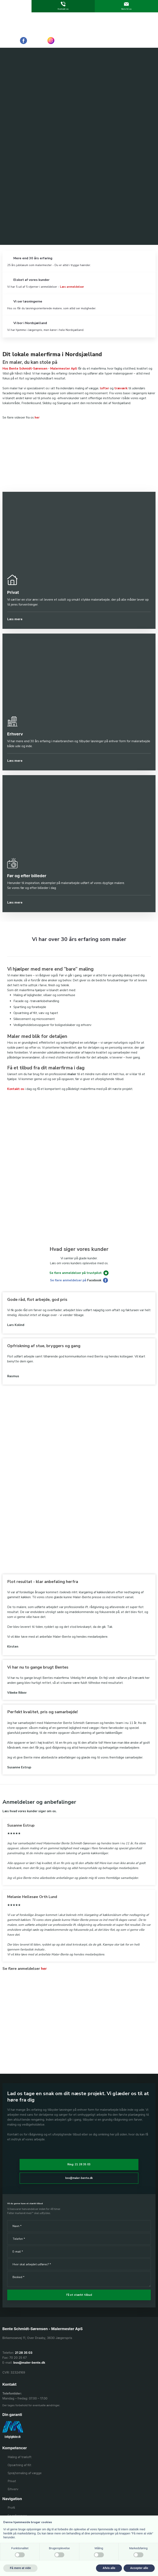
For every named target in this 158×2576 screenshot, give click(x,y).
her (37, 417)
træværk (121, 388)
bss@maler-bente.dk (29, 2362)
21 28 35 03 (24, 2353)
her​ (44, 1968)
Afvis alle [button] (109, 2568)
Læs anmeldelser (72, 287)
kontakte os (58, 485)
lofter (104, 388)
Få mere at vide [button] (20, 2568)
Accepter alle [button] (139, 2568)
